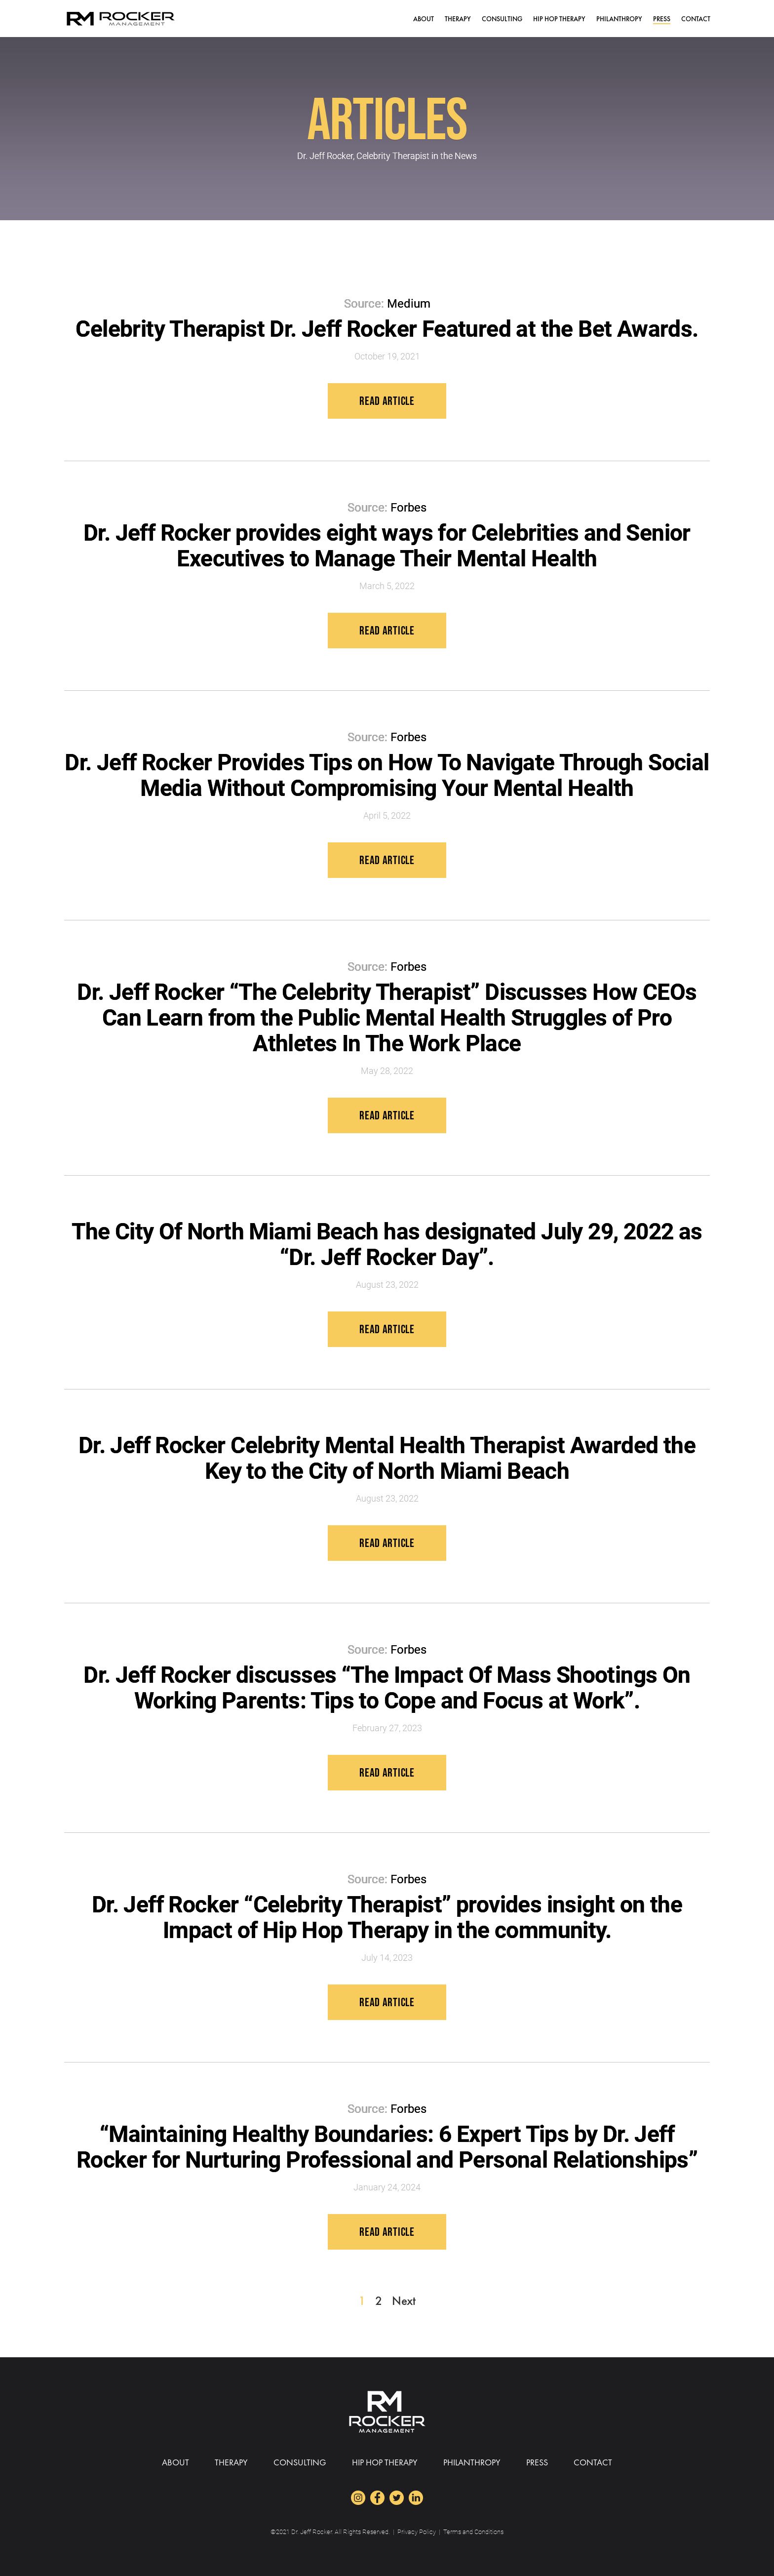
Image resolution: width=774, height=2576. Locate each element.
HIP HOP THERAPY (559, 18)
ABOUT (423, 18)
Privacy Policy (416, 2532)
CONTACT (695, 18)
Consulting (502, 18)
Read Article (386, 401)
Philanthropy (619, 18)
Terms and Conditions (473, 2532)
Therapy (458, 18)
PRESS (661, 18)
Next (404, 2301)
